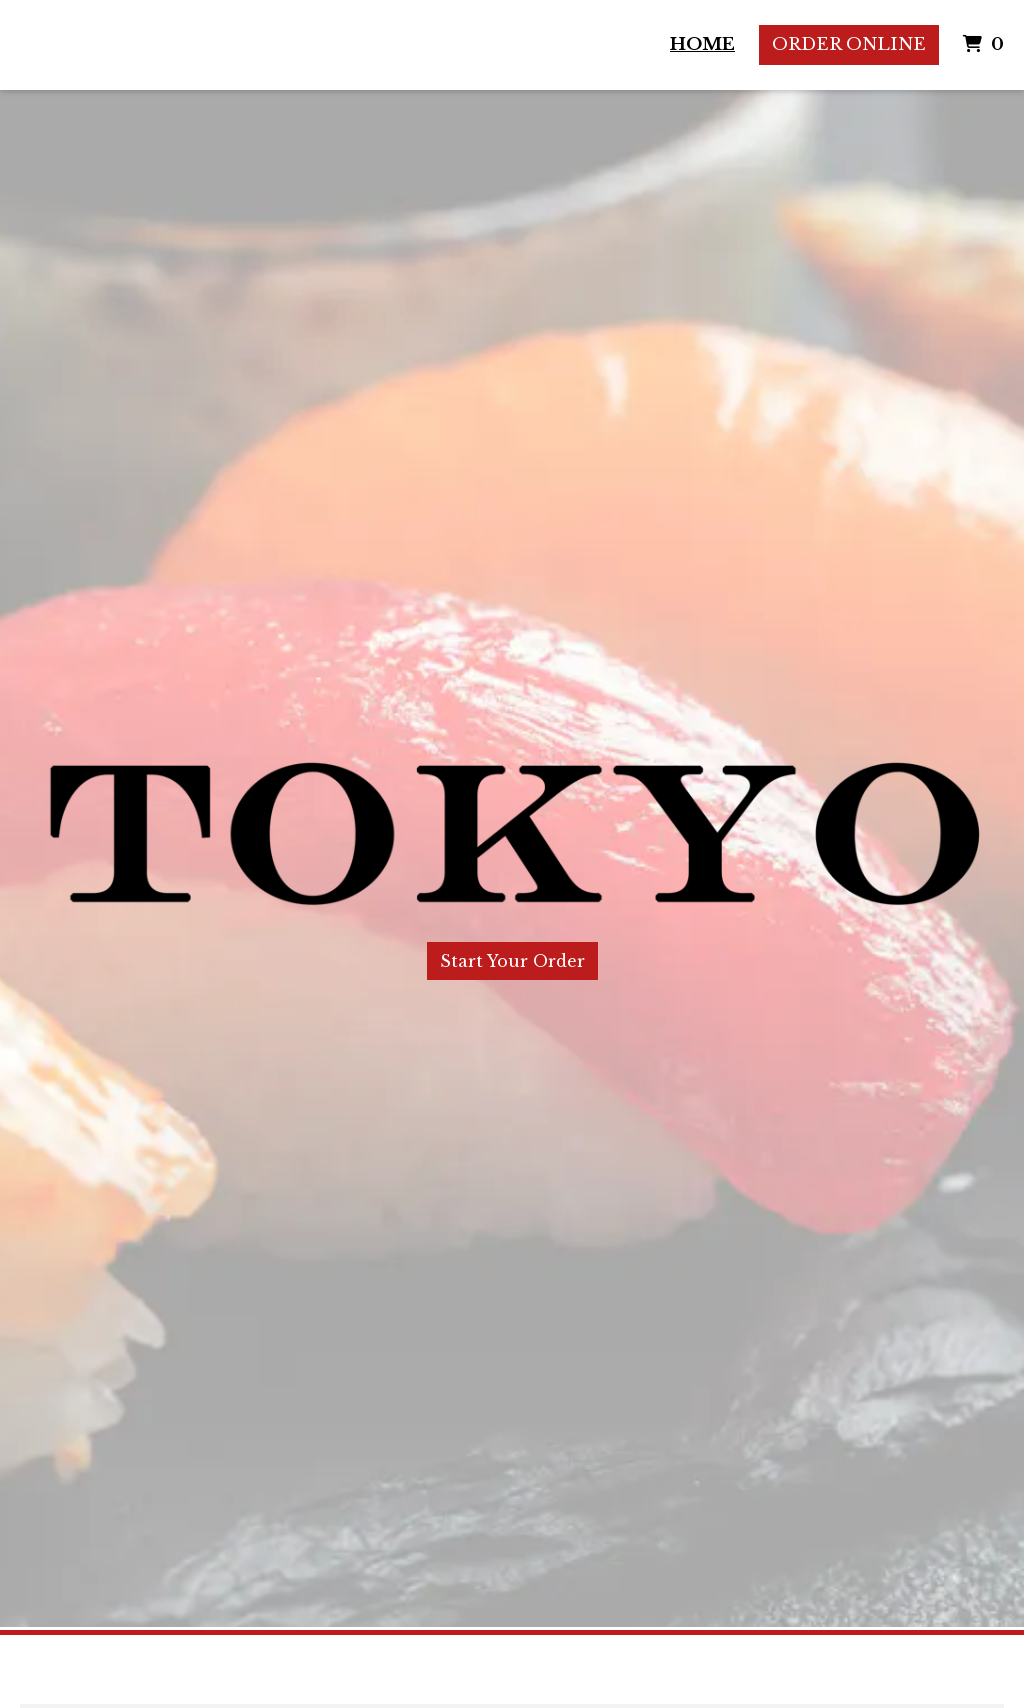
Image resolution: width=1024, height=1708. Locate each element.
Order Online (849, 44)
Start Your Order (512, 961)
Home (702, 44)
